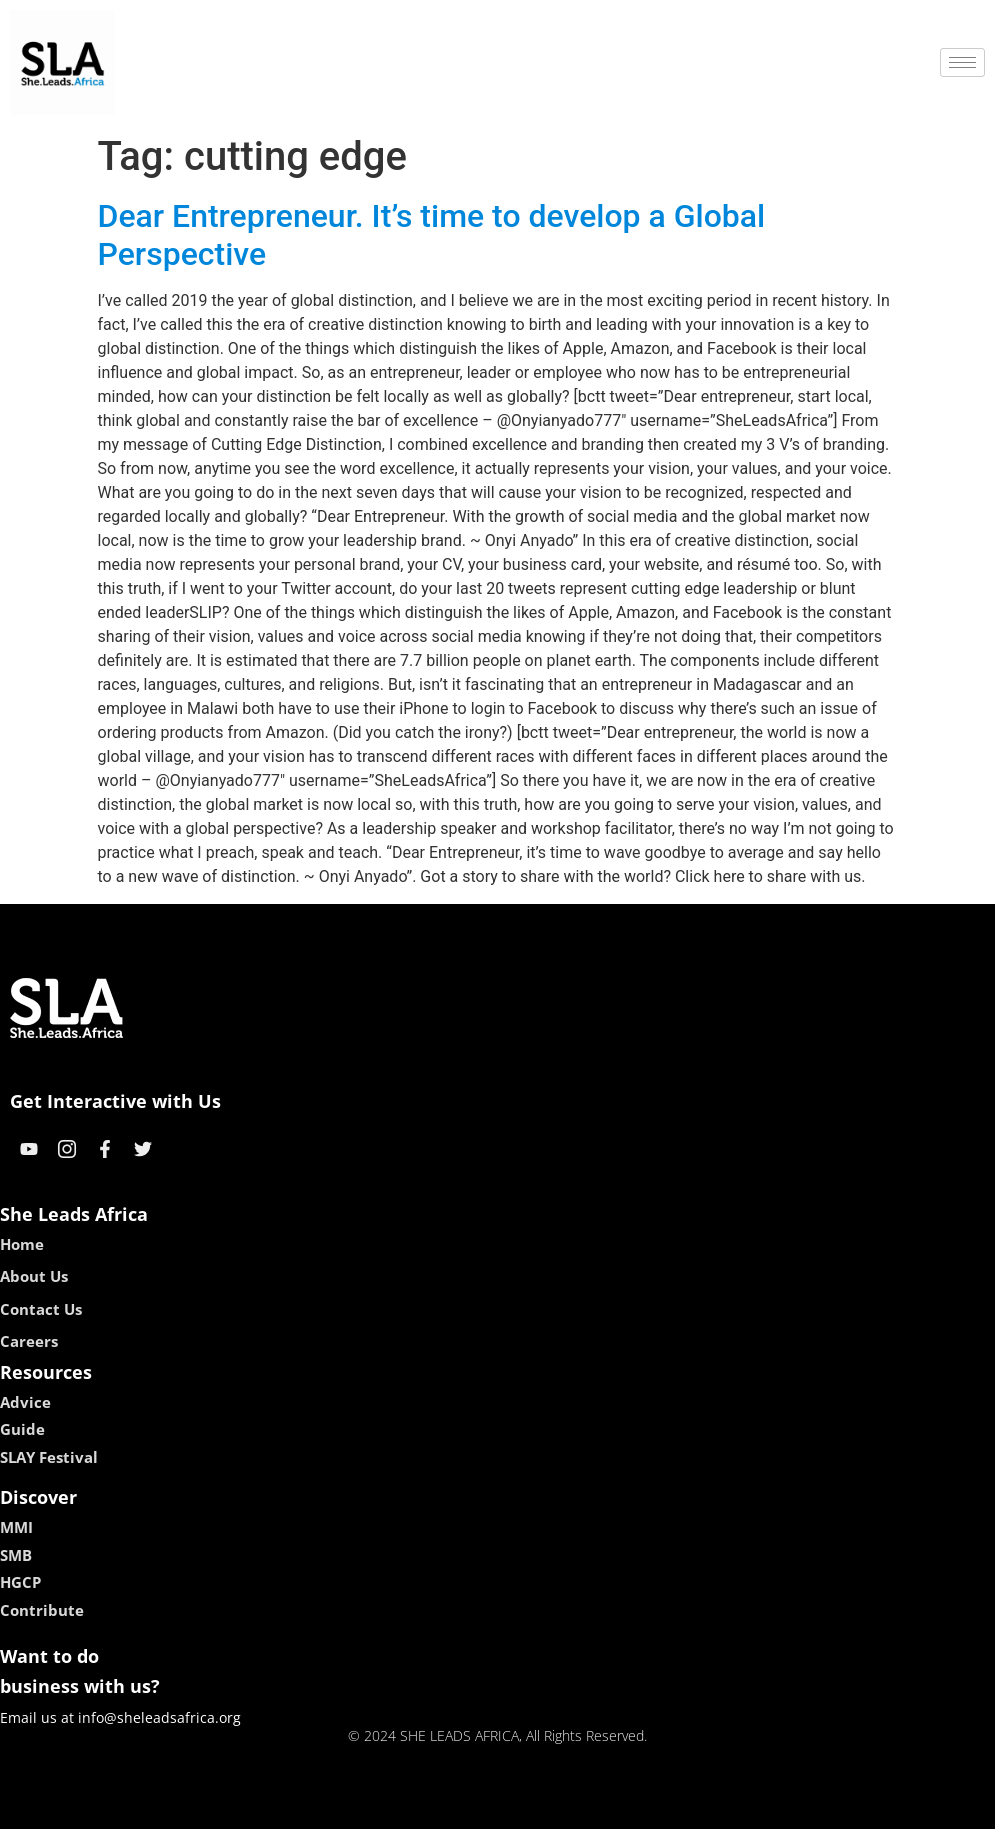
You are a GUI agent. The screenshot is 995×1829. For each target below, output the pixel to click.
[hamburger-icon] (962, 62)
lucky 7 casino (546, 1806)
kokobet (369, 1806)
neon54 (626, 1806)
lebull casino (446, 1806)
